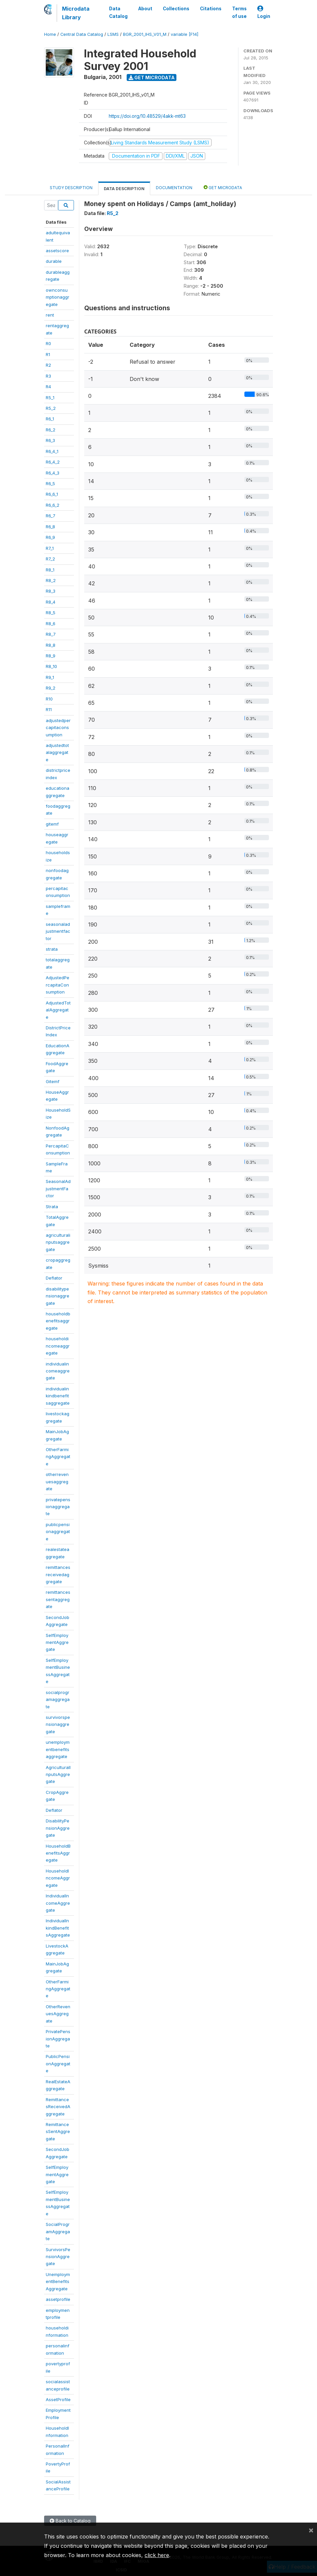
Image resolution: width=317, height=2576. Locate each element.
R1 (48, 354)
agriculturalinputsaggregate (58, 1242)
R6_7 (50, 515)
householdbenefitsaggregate (58, 1321)
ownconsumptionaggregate (57, 297)
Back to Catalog (70, 2521)
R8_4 (50, 602)
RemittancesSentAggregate (58, 2131)
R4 (48, 386)
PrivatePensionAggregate (58, 2038)
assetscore (57, 250)
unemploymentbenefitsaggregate (58, 1749)
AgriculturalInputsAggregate (58, 1774)
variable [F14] (184, 34)
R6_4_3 (52, 473)
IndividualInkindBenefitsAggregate (58, 1928)
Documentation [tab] (174, 187)
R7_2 (50, 558)
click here (157, 2555)
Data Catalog (118, 12)
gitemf (52, 824)
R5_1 (50, 397)
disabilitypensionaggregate (57, 1296)
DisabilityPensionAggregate (58, 1828)
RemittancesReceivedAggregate (58, 2106)
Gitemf (52, 1081)
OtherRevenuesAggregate (58, 2014)
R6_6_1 (52, 494)
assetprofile (58, 2299)
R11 (49, 709)
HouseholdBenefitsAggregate (58, 1853)
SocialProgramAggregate (58, 2231)
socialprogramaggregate (58, 1699)
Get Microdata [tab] (223, 187)
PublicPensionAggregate (58, 2063)
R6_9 (50, 537)
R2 (48, 365)
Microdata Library (76, 13)
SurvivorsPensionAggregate (58, 2256)
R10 (49, 698)
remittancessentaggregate (58, 1599)
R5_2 (51, 408)
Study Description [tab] (71, 187)
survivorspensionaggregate (58, 1724)
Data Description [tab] (124, 188)
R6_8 (50, 526)
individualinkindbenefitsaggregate (58, 1396)
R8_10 (51, 666)
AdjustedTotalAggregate (58, 1010)
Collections (176, 8)
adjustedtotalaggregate (57, 752)
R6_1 (50, 418)
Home (50, 34)
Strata (52, 1206)
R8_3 (50, 591)
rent (50, 315)
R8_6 (50, 623)
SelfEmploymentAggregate (57, 1642)
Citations (211, 8)
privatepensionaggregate (58, 1506)
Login (263, 12)
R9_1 (50, 677)
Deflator (54, 1278)
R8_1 (50, 569)
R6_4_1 (52, 451)
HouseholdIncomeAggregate (58, 1878)
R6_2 (50, 429)
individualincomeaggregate (58, 1371)
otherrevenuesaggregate (57, 1481)
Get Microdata (152, 77)
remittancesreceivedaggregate (58, 1574)
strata (52, 949)
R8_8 (50, 645)
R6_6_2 (52, 505)
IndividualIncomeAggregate (58, 1903)
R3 (48, 376)
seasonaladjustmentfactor (58, 931)
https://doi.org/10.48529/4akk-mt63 (147, 116)
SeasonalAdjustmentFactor (58, 1188)
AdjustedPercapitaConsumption (57, 984)
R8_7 (51, 634)
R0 (48, 343)
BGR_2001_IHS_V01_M (144, 34)
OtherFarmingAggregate (58, 1456)
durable (54, 261)
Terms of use (239, 12)
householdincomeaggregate (58, 1346)
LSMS (113, 34)
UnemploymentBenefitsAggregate (58, 2281)
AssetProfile (58, 2399)
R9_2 (50, 688)
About (145, 8)
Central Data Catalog (81, 34)
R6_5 (50, 483)
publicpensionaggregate (58, 1531)
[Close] (311, 2530)
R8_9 (50, 655)
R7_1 (50, 548)
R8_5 (50, 612)
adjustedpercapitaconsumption (58, 727)
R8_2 (51, 580)
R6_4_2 (53, 462)
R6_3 (50, 440)
